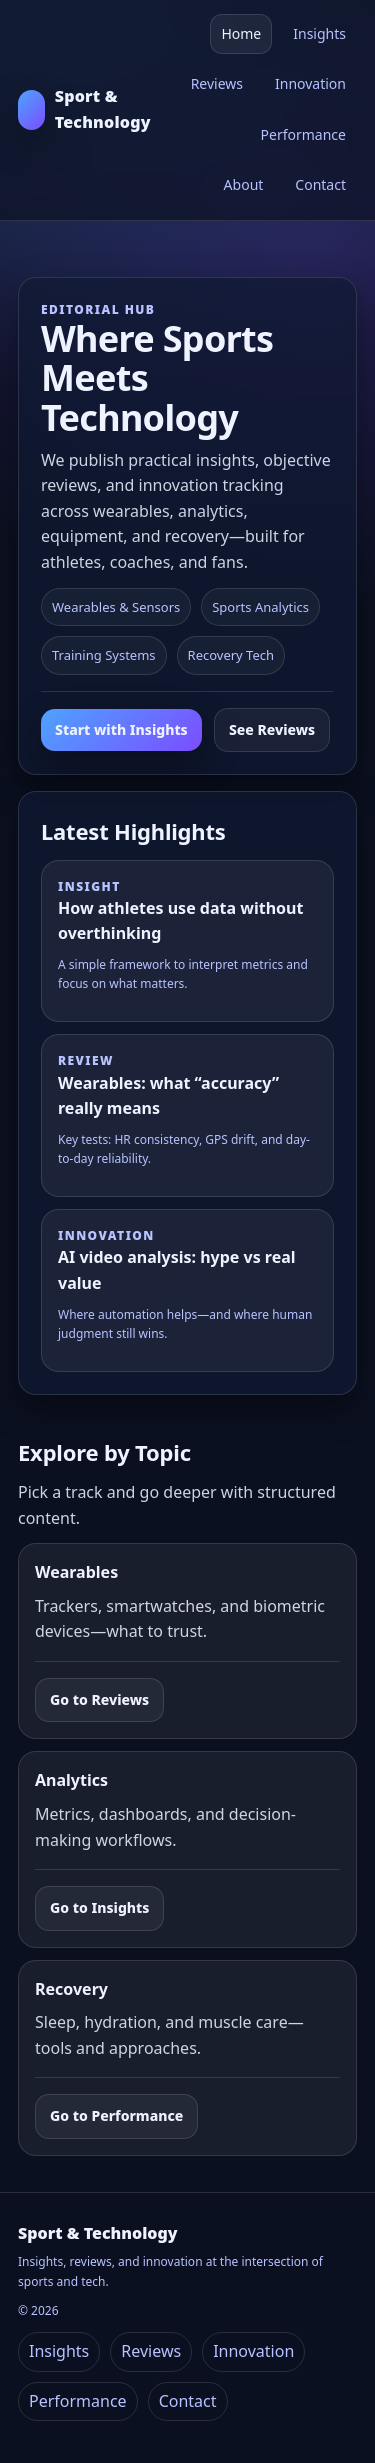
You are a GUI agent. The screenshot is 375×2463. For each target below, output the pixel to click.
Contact (320, 184)
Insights (319, 33)
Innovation (310, 83)
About (244, 184)
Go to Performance (116, 2115)
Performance (303, 134)
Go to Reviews (99, 1699)
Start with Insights (121, 729)
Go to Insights (99, 1907)
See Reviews (272, 729)
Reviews (217, 83)
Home (241, 33)
